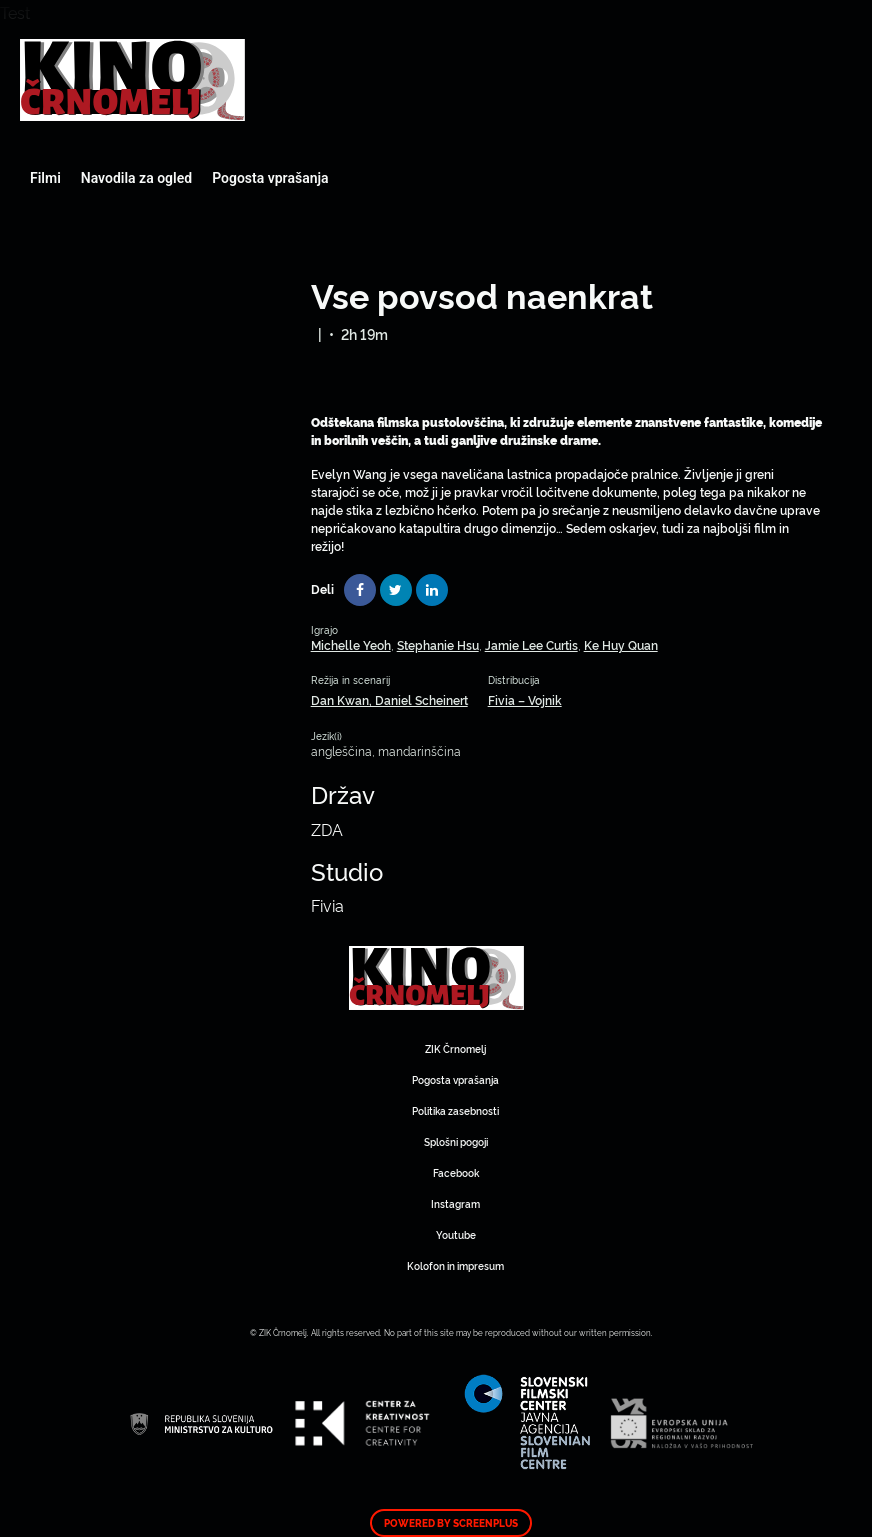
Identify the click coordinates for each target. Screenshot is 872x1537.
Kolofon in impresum (455, 1265)
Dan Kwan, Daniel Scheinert (389, 699)
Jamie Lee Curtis (531, 644)
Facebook (456, 1172)
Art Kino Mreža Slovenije (132, 80)
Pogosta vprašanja (270, 178)
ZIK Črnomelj (455, 1048)
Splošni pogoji (456, 1141)
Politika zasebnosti (455, 1110)
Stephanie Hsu (438, 644)
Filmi (45, 178)
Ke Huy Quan (621, 644)
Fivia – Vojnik (525, 699)
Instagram (455, 1203)
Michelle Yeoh (351, 644)
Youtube (456, 1234)
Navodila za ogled (136, 178)
